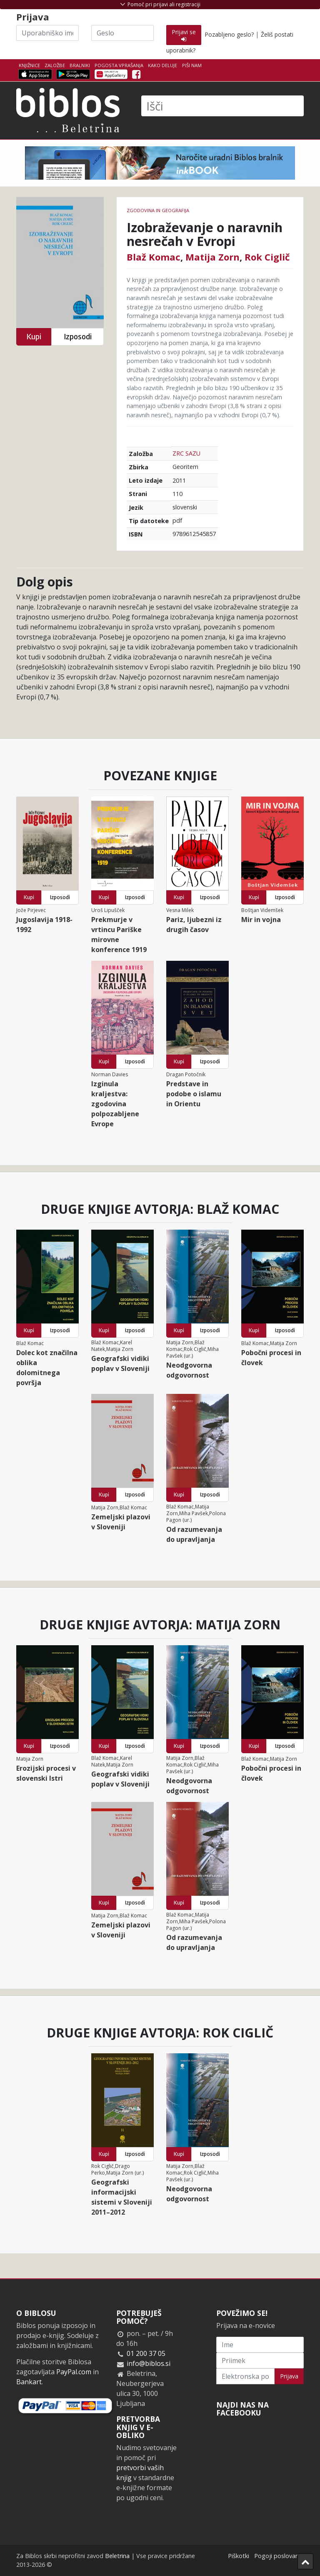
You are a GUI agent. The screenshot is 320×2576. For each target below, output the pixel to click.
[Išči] (222, 105)
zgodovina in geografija (158, 210)
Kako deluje (162, 65)
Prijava (289, 2376)
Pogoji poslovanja (279, 2556)
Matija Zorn (212, 257)
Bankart (29, 2381)
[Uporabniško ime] (47, 33)
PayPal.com (73, 2371)
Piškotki (238, 2556)
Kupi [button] (33, 336)
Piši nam (192, 65)
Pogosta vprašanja (119, 65)
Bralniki (80, 65)
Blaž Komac (153, 257)
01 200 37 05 (146, 2353)
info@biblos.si (148, 2363)
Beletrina (117, 2556)
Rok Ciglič (267, 257)
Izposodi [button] (78, 336)
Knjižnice (29, 65)
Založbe (55, 65)
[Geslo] (122, 33)
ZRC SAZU (186, 453)
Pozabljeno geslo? (229, 34)
